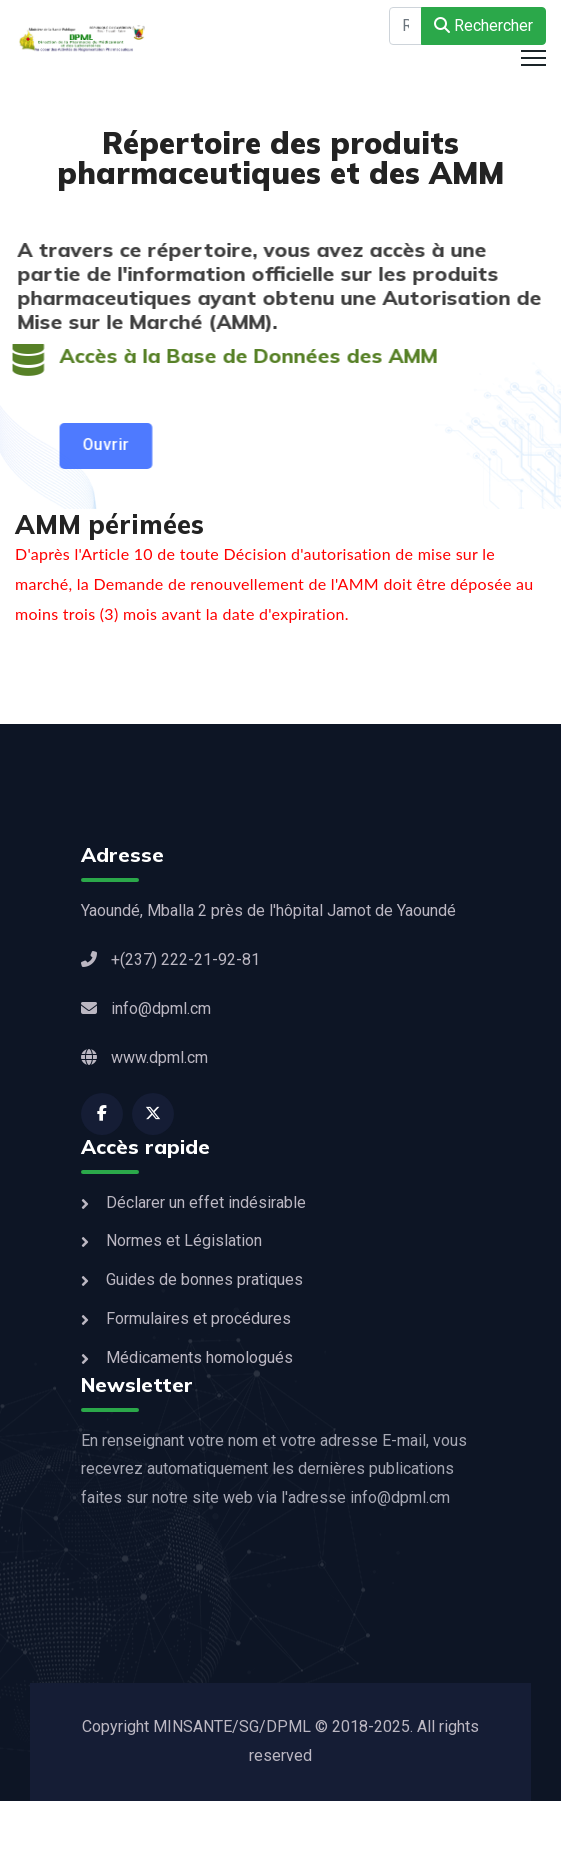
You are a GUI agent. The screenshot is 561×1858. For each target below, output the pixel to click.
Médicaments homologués (199, 1357)
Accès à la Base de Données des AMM (246, 355)
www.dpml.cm (144, 1057)
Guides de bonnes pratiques (204, 1279)
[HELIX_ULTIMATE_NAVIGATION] (533, 58)
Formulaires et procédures (198, 1318)
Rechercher (483, 25)
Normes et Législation (184, 1240)
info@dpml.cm (146, 1008)
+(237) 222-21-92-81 (170, 959)
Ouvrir (103, 444)
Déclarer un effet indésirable (206, 1202)
